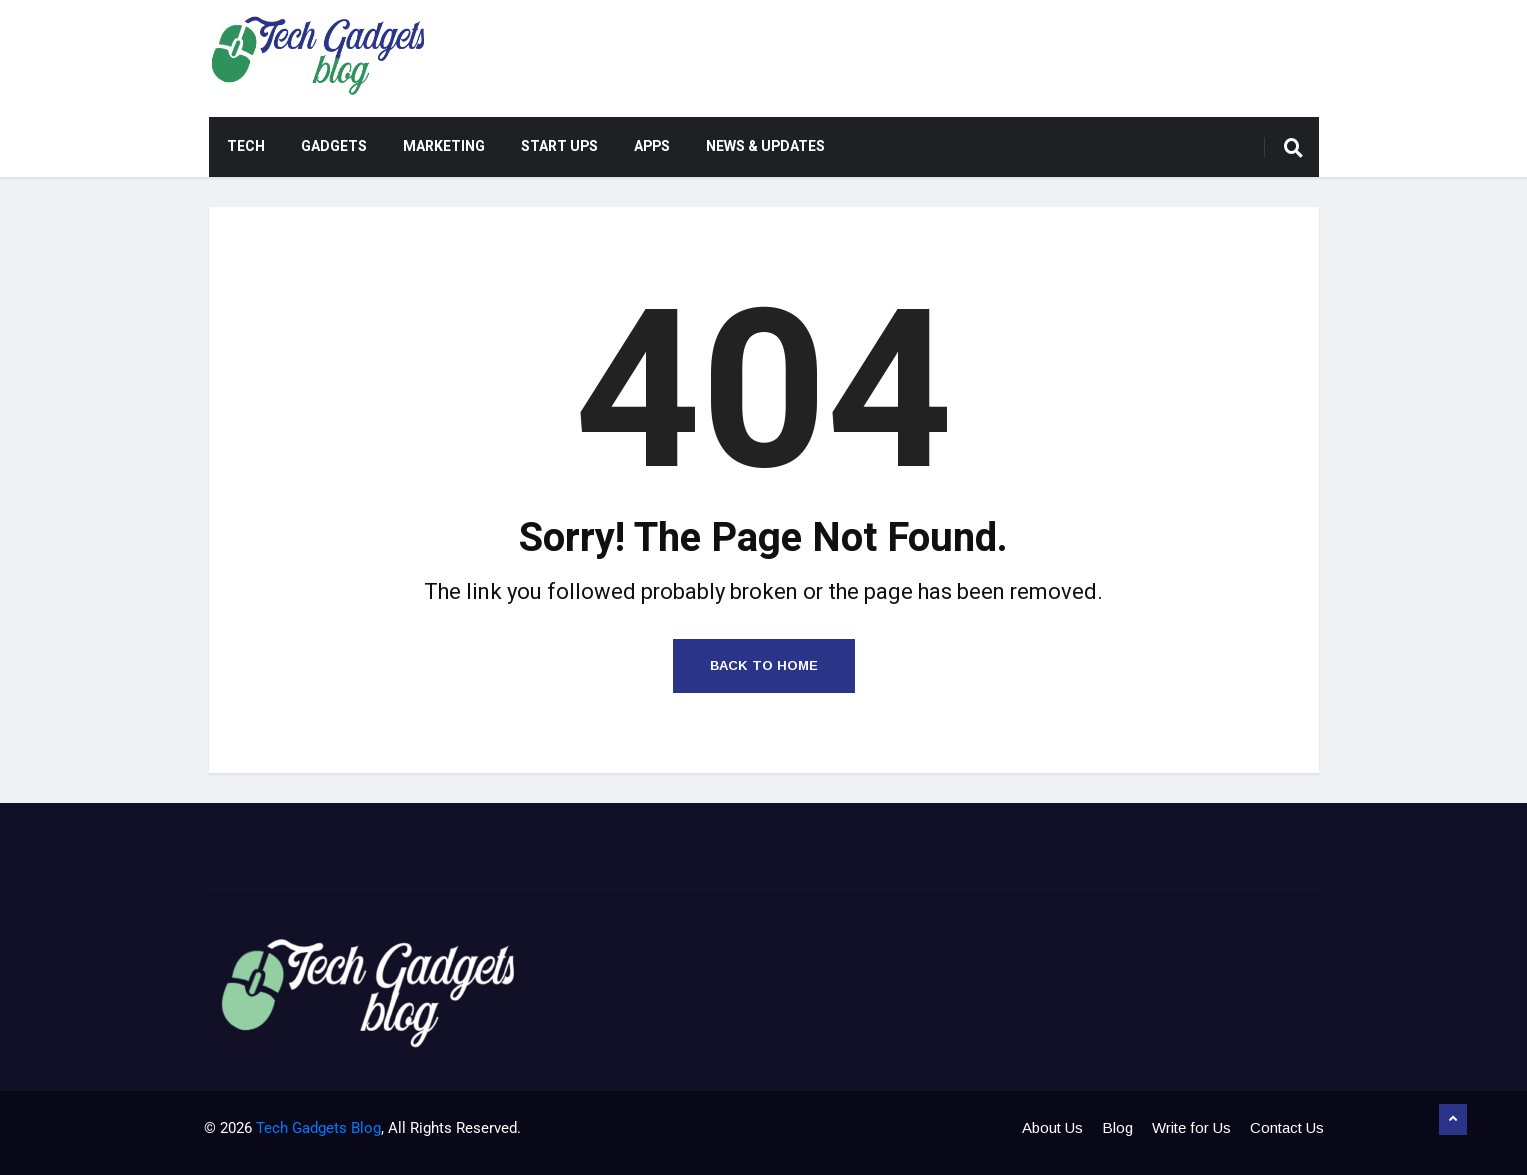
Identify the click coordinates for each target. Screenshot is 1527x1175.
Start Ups (559, 146)
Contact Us (1287, 1127)
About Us (1052, 1127)
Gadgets (334, 146)
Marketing (444, 146)
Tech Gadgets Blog (318, 1128)
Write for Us (1191, 1127)
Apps (652, 146)
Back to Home (764, 665)
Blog (1117, 1127)
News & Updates (765, 146)
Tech (246, 146)
